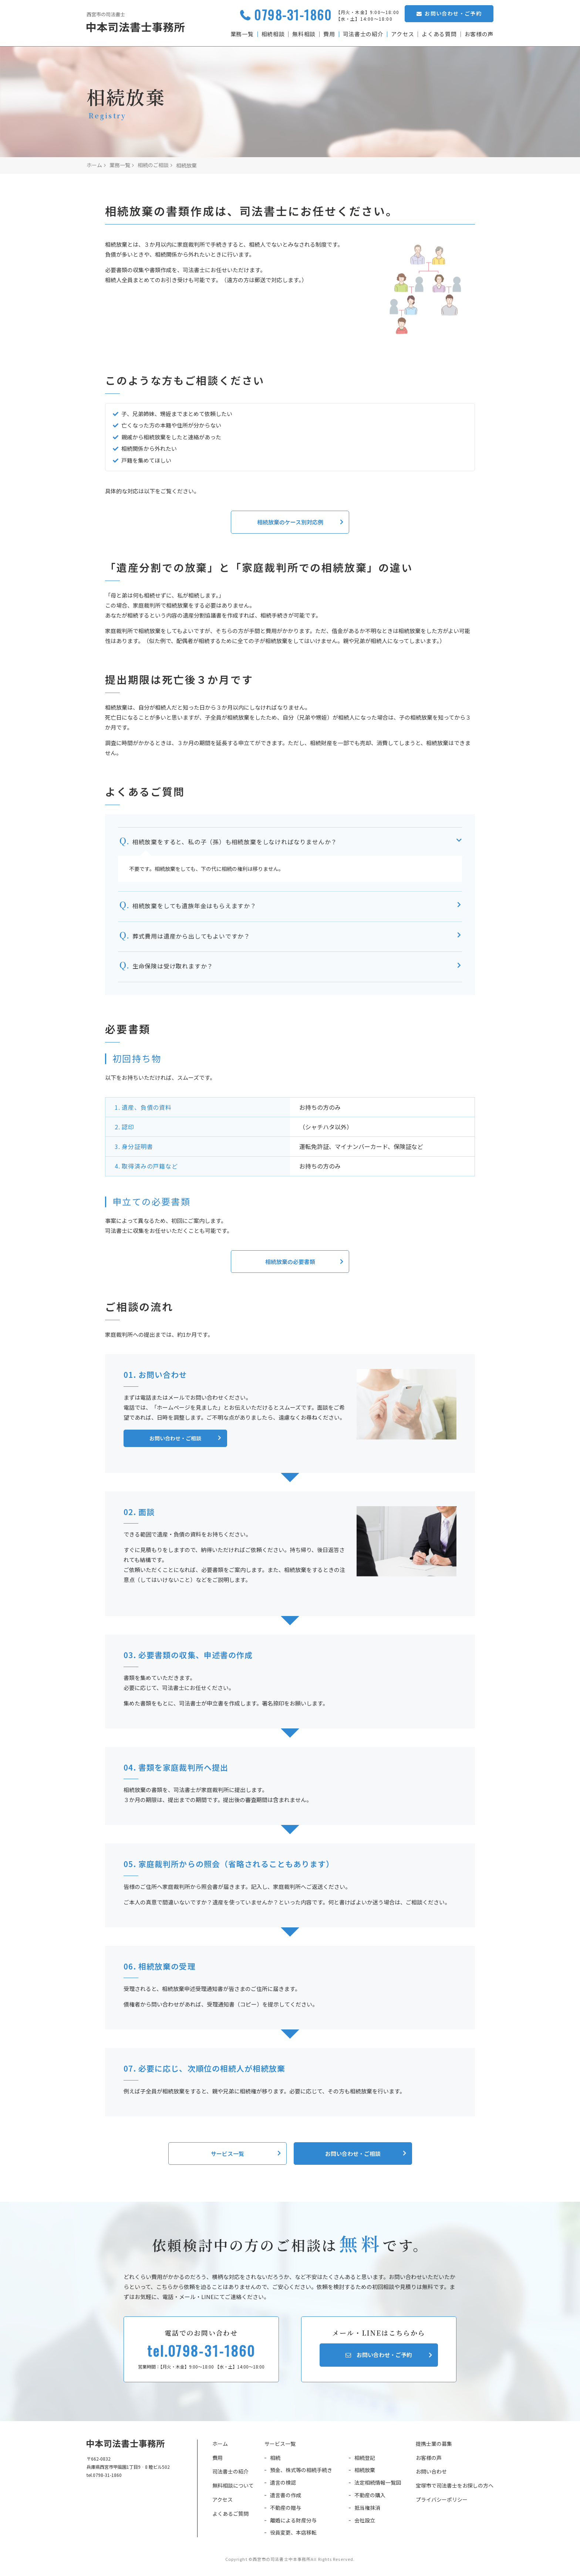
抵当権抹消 (367, 2510)
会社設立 (364, 2522)
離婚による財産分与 (293, 2522)
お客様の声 (478, 34)
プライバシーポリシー (442, 2501)
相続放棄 (364, 2472)
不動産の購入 (369, 2497)
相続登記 (364, 2460)
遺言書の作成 (285, 2497)
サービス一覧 (280, 2446)
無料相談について (233, 2487)
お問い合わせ (431, 2474)
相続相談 (271, 34)
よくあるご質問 (230, 2515)
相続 (275, 2460)
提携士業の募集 (434, 2446)
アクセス (402, 34)
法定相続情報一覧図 (377, 2484)
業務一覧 (240, 34)
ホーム (220, 2446)
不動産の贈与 (285, 2510)
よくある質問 (438, 34)
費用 (328, 34)
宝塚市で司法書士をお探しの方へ (454, 2487)
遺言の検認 (283, 2484)
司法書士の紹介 (362, 34)
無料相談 (303, 34)
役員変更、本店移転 (293, 2534)
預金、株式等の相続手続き (301, 2472)
